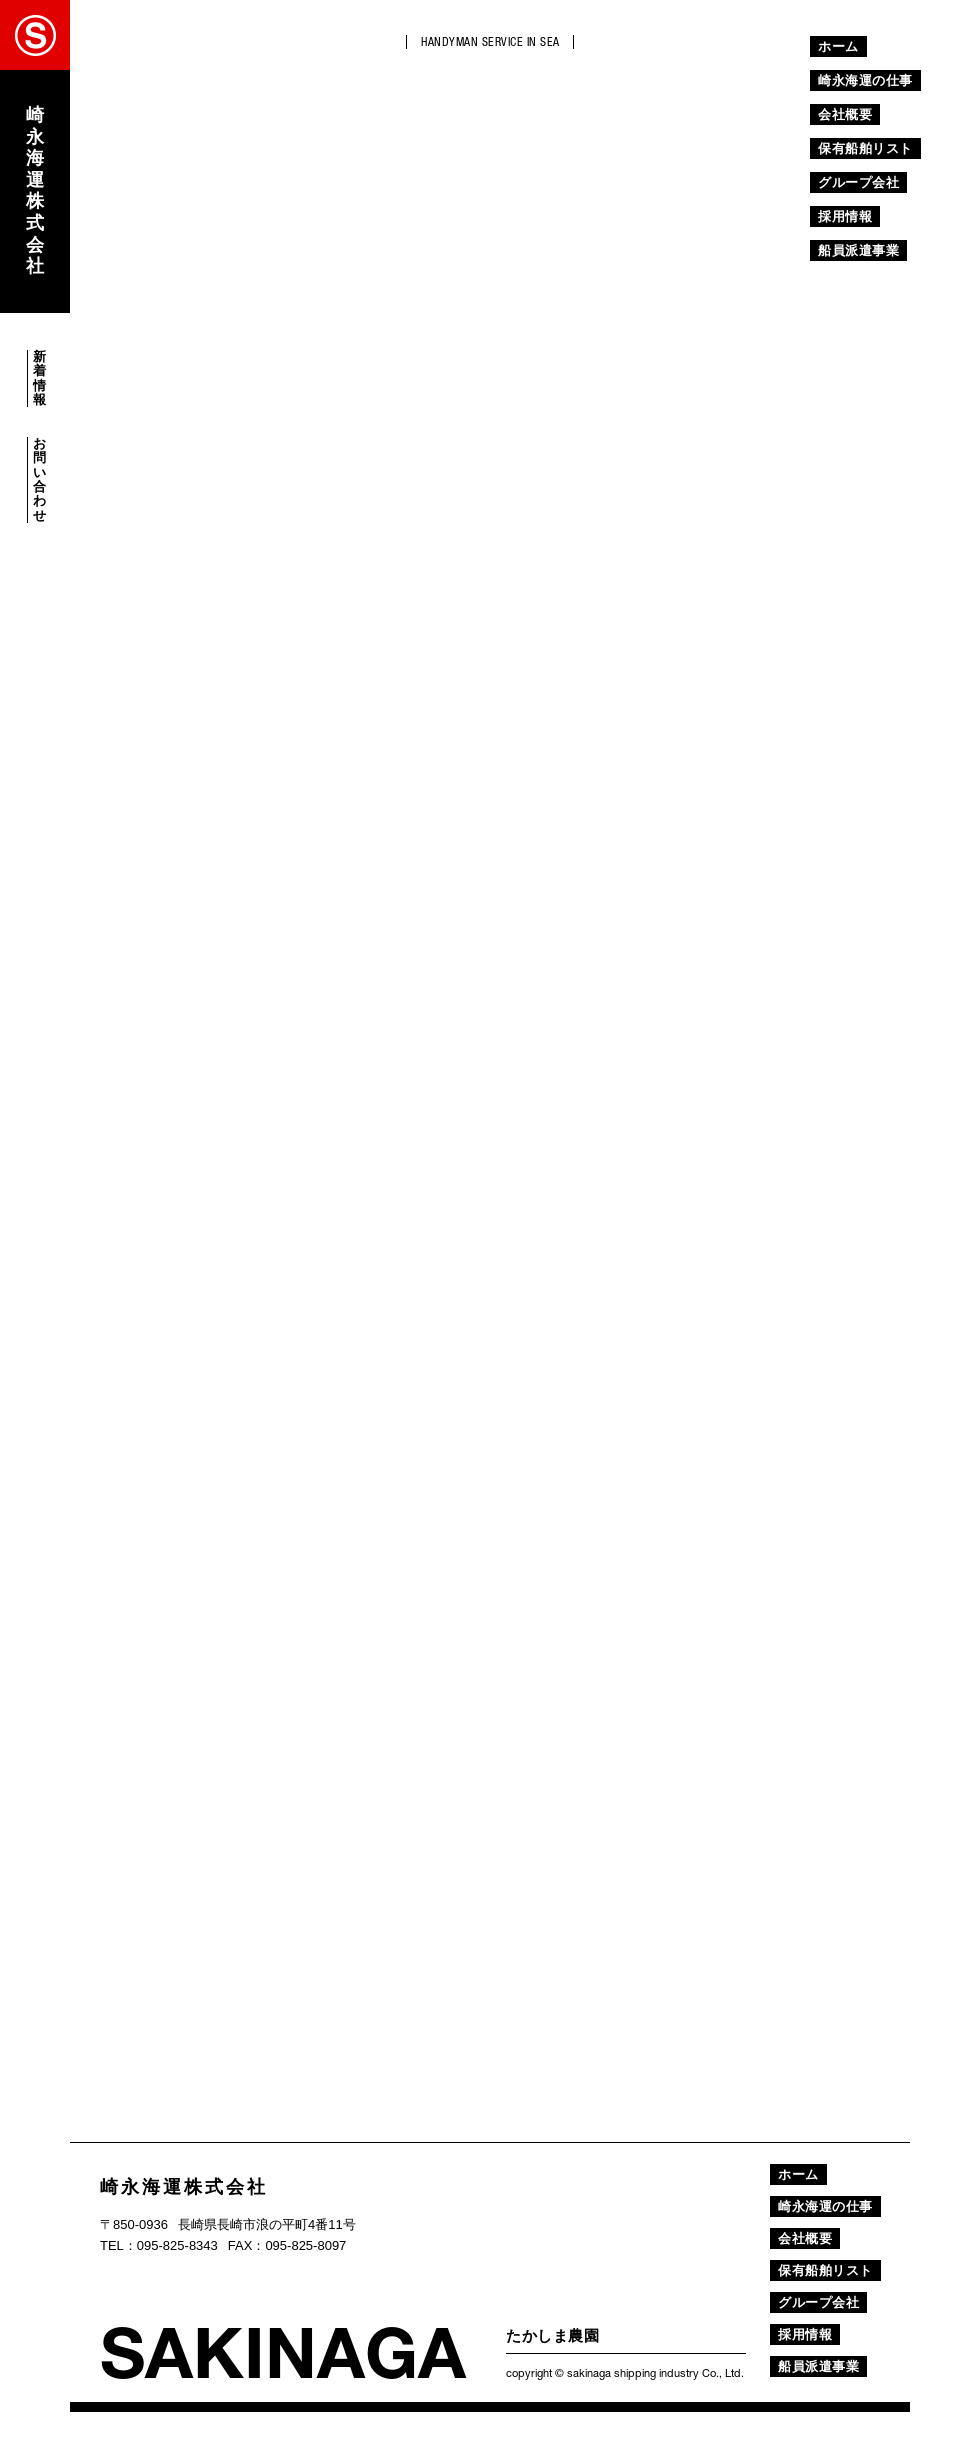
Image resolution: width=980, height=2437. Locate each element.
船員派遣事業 (858, 250)
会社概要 (845, 114)
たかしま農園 (552, 2335)
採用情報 (845, 216)
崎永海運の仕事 (865, 80)
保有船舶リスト (865, 148)
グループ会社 (858, 182)
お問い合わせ (39, 479)
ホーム (838, 46)
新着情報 (39, 378)
